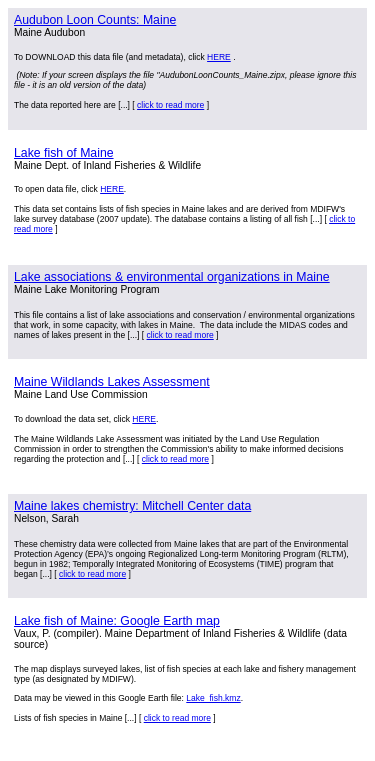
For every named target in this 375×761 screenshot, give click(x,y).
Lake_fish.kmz (213, 698)
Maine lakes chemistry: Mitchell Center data (132, 506)
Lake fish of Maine (64, 153)
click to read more (170, 105)
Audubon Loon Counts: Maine (95, 20)
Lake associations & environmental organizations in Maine (172, 277)
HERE (219, 57)
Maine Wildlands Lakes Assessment (112, 382)
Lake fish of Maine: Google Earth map (117, 621)
